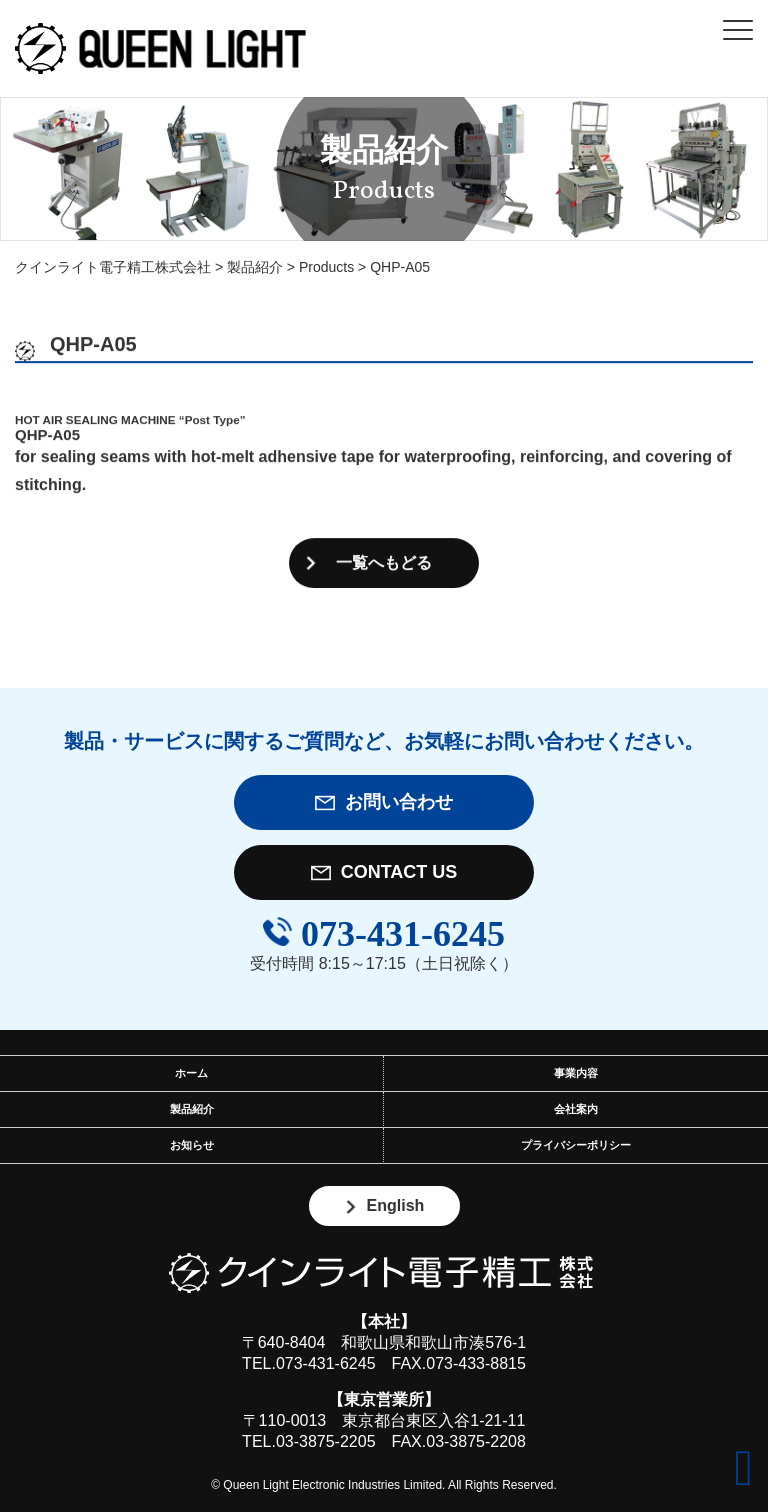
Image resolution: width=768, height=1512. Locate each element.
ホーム (191, 1073)
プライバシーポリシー (576, 1145)
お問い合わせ (384, 802)
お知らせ (192, 1145)
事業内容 (576, 1073)
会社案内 (576, 1109)
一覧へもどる (384, 563)
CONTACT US (384, 872)
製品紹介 (192, 1109)
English (384, 1205)
